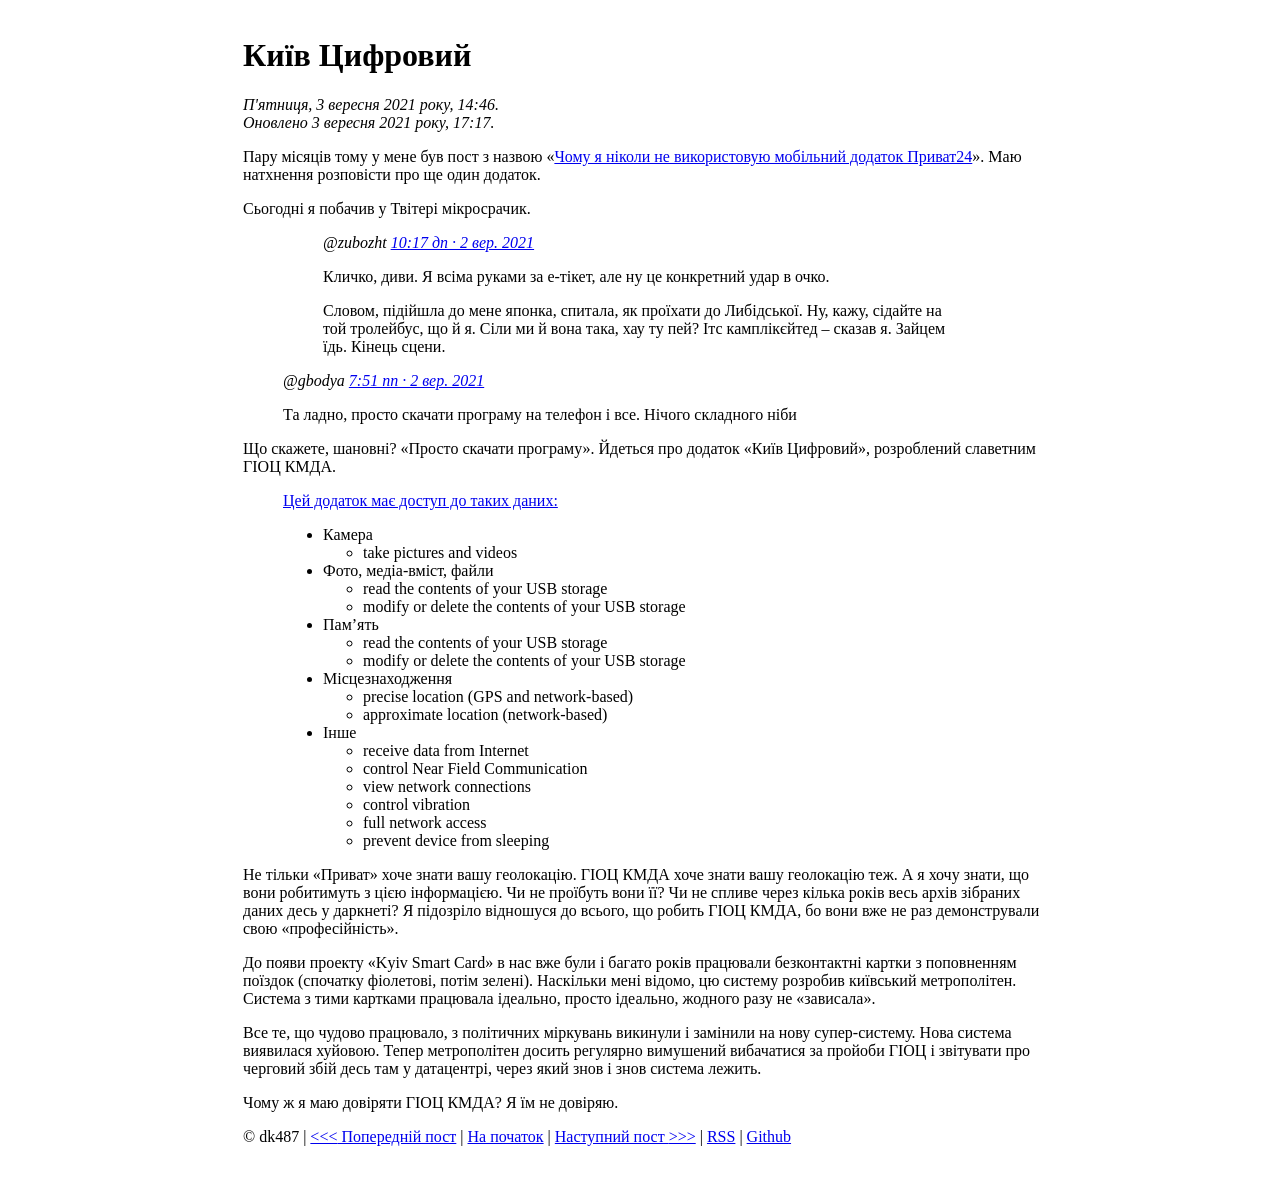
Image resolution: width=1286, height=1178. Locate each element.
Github (769, 1136)
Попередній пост (383, 1136)
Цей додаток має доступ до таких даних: (420, 500)
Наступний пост (625, 1136)
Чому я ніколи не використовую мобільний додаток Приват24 (763, 156)
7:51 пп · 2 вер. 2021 (416, 380)
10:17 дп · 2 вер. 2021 (462, 242)
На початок (506, 1136)
